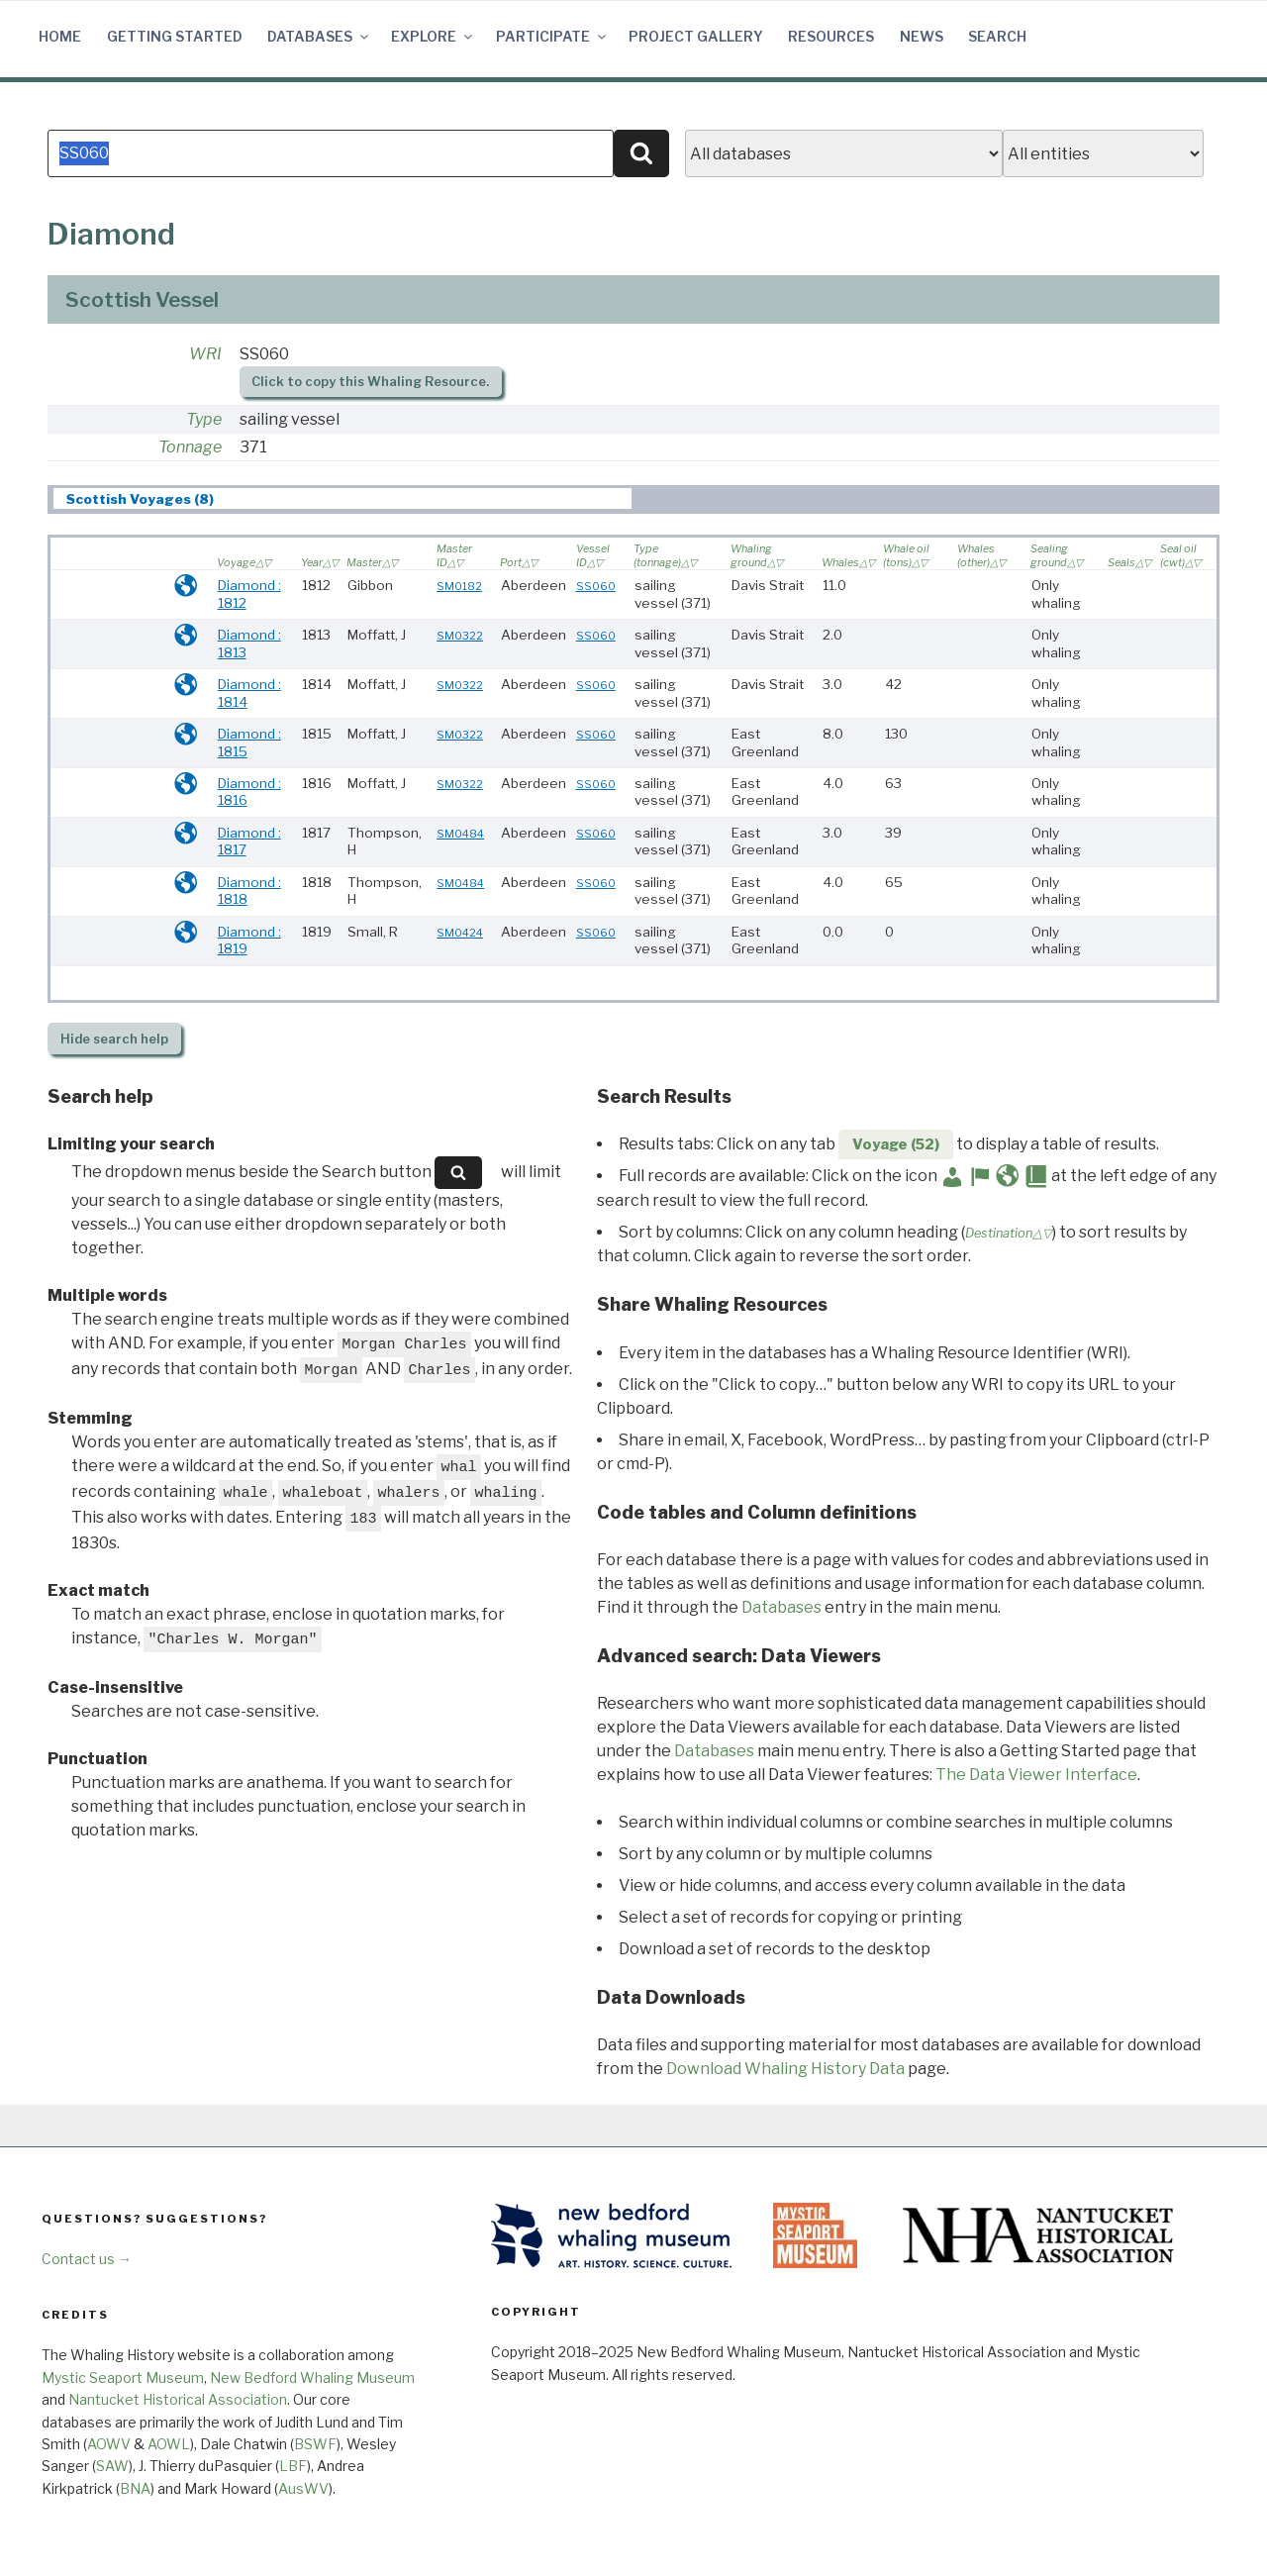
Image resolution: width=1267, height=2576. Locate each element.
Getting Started (175, 36)
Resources (831, 36)
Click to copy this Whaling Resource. (370, 381)
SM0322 (460, 636)
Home (60, 36)
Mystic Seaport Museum (123, 2377)
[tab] (342, 498)
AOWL (168, 2443)
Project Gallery (696, 36)
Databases (319, 36)
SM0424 (460, 933)
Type (204, 419)
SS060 (596, 586)
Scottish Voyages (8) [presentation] (140, 499)
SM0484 (460, 834)
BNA (135, 2488)
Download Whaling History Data (785, 2068)
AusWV (303, 2488)
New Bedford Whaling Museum (312, 2377)
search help (114, 1039)
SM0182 (459, 586)
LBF (293, 2465)
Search (997, 36)
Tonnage (190, 447)
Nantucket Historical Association (177, 2399)
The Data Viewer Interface (1036, 1774)
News (921, 36)
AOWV (109, 2443)
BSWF (315, 2443)
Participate (552, 36)
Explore (433, 36)
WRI (205, 354)
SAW (112, 2465)
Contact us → (87, 2258)
